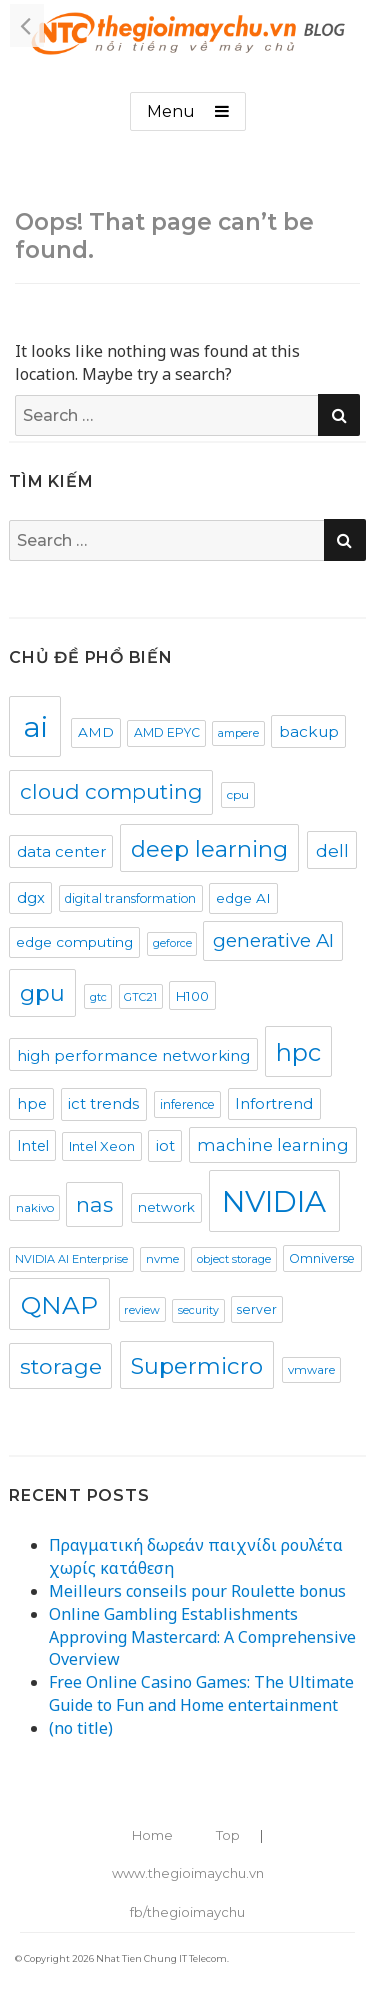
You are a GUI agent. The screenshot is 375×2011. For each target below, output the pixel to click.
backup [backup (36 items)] (309, 731)
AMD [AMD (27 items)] (96, 732)
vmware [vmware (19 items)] (311, 1370)
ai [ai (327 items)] (35, 726)
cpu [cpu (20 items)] (238, 794)
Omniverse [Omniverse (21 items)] (322, 1258)
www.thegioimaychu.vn (188, 1873)
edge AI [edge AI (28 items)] (243, 898)
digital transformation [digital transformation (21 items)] (130, 898)
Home (152, 1835)
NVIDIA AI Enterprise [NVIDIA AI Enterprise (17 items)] (71, 1259)
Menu (171, 111)
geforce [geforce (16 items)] (172, 943)
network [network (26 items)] (166, 1207)
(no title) (81, 1728)
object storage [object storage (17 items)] (234, 1259)
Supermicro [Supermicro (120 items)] (197, 1366)
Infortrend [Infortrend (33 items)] (274, 1104)
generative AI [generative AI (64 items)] (273, 940)
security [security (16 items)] (198, 1310)
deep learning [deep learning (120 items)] (209, 849)
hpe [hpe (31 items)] (32, 1104)
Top (228, 1835)
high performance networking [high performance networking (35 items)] (133, 1055)
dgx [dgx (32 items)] (31, 898)
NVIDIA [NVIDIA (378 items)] (274, 1201)
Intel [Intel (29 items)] (33, 1146)
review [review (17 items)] (142, 1310)
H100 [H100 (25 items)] (192, 996)
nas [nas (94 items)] (94, 1204)
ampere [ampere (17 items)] (238, 733)
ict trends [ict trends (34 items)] (103, 1104)
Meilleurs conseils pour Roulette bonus (197, 1591)
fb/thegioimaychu (187, 1912)
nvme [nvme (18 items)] (162, 1259)
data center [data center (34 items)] (61, 852)
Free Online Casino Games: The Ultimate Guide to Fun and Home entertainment (201, 1693)
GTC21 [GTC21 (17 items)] (140, 997)
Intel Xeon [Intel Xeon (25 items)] (102, 1146)
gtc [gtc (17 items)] (98, 997)
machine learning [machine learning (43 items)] (273, 1145)
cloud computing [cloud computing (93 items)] (111, 791)
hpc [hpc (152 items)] (298, 1052)
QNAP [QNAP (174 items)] (59, 1305)
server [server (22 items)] (257, 1309)
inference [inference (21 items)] (187, 1104)
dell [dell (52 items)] (332, 850)
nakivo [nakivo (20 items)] (35, 1207)
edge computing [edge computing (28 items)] (74, 942)
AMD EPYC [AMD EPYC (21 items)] (167, 732)
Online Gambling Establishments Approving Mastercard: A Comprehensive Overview (202, 1637)
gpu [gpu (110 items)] (42, 993)
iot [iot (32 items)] (165, 1146)
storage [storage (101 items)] (61, 1366)
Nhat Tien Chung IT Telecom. (162, 1958)
